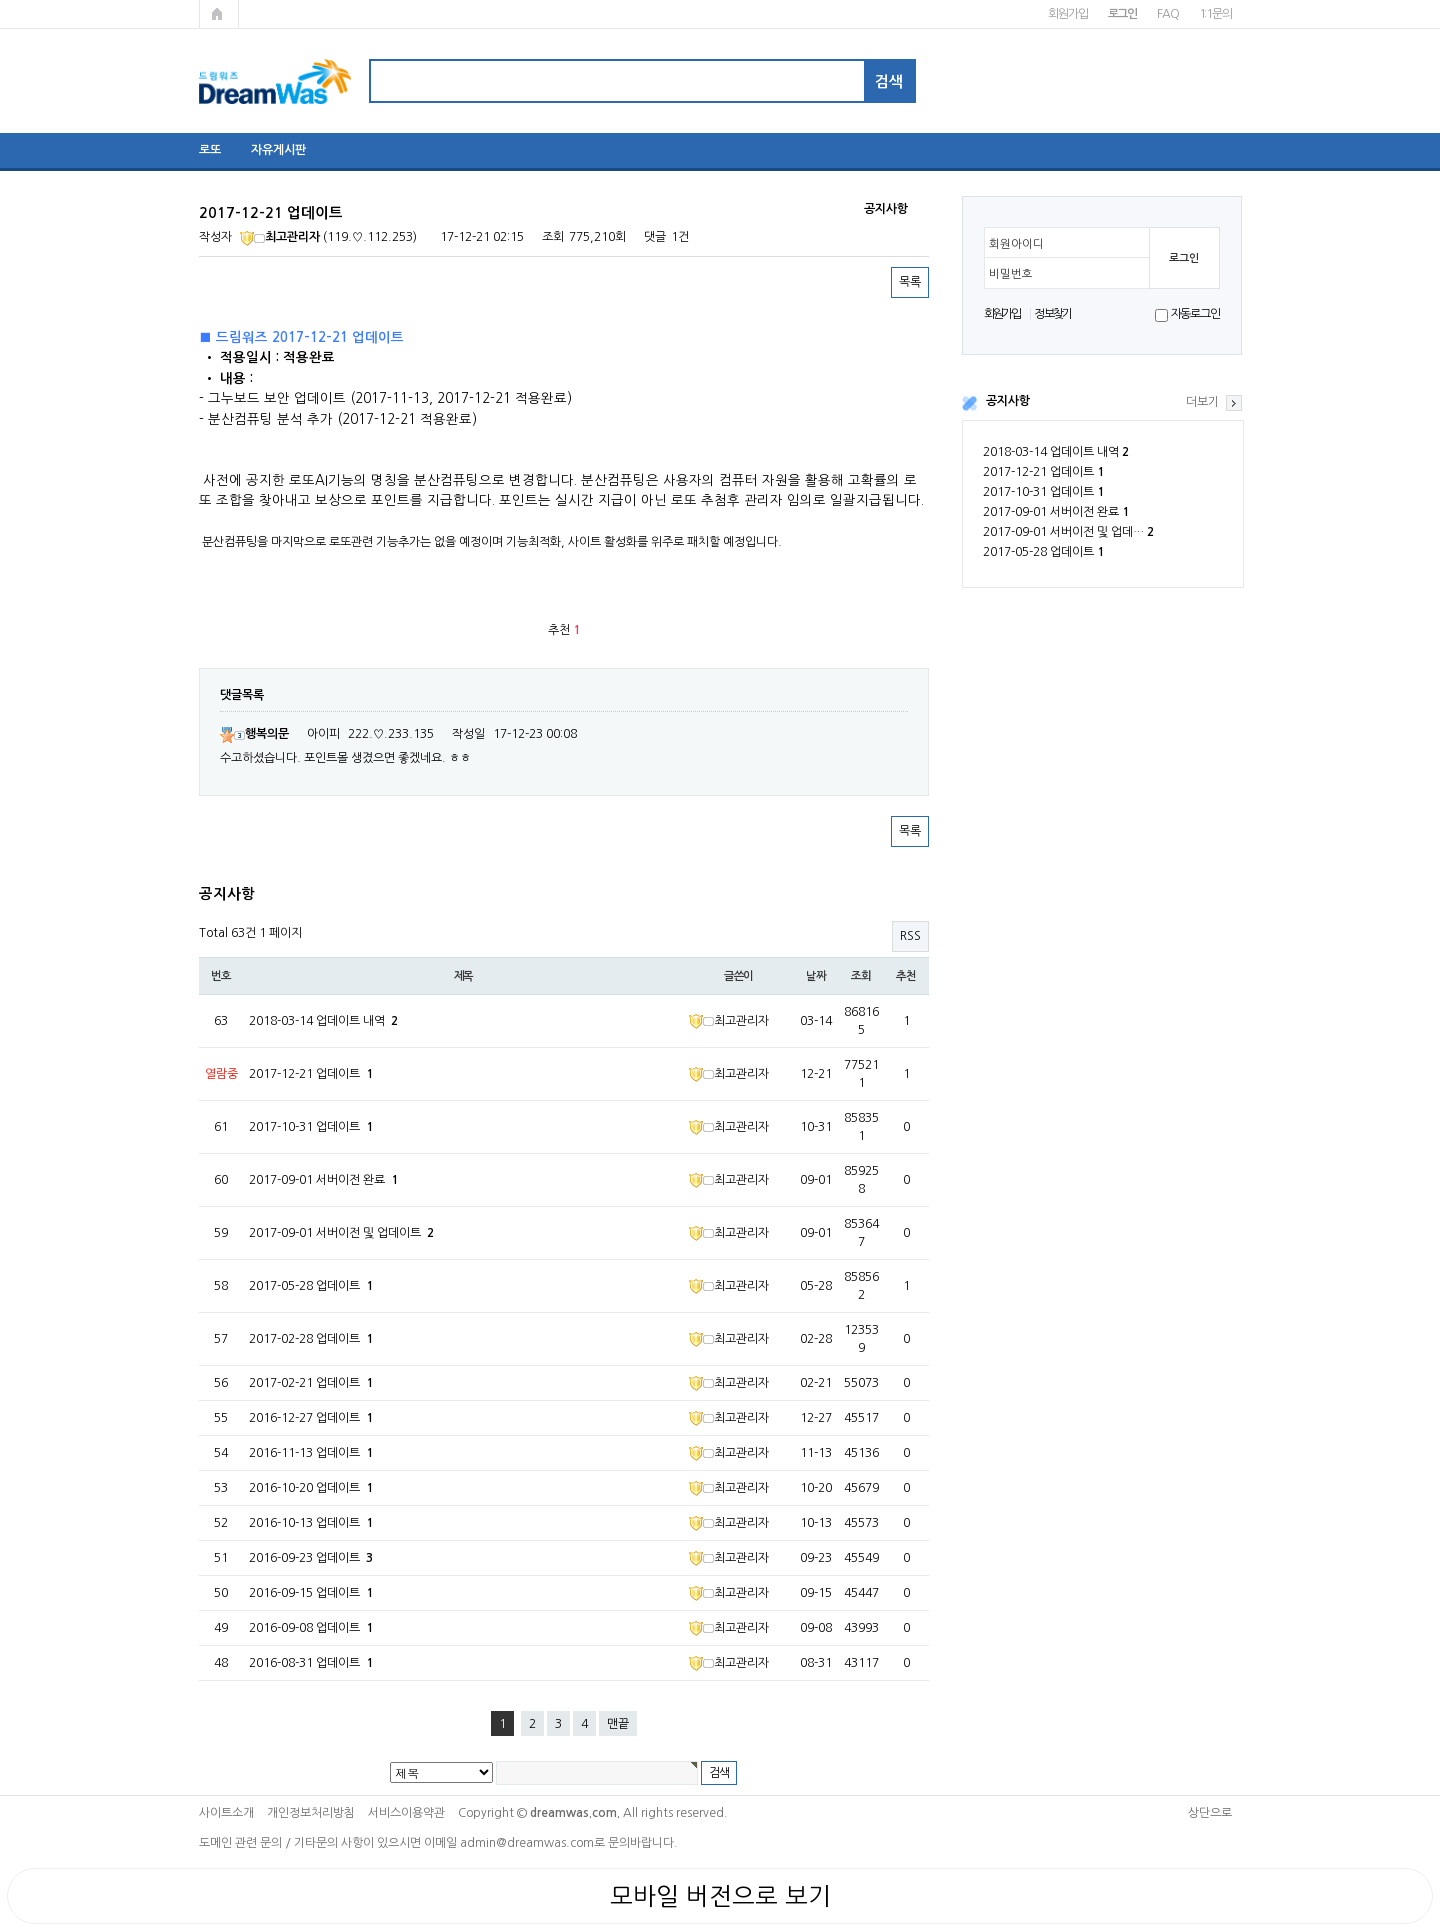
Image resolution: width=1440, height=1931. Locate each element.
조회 (861, 976)
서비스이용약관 (406, 1813)
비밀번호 (1011, 274)
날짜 (816, 976)
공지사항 (1008, 401)
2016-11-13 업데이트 (311, 1453)
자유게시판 (278, 150)
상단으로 (1210, 1813)
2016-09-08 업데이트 (311, 1628)
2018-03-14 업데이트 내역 (1056, 452)
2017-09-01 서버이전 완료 (1056, 512)
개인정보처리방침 (311, 1813)
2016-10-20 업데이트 (311, 1488)
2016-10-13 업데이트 (311, 1523)
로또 (210, 150)
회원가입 (1067, 14)
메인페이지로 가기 (219, 14)
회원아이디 (1016, 244)
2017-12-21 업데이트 (1043, 472)
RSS (910, 936)
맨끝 (618, 1724)
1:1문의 (1215, 14)
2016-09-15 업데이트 (311, 1593)
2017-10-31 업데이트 (1043, 492)
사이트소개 (226, 1813)
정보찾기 (1052, 314)
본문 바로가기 (0, 0)
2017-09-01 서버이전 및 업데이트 (341, 1233)
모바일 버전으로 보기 (720, 1896)
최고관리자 (280, 237)
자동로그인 (1195, 314)
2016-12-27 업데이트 (311, 1418)
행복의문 (254, 734)
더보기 (1202, 402)
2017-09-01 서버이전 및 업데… (1068, 532)
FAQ (1167, 14)
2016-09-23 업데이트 (311, 1558)
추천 (906, 976)
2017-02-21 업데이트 (311, 1383)
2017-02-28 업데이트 (311, 1339)
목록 (910, 282)
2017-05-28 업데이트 (1043, 552)
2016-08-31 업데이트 (311, 1663)
